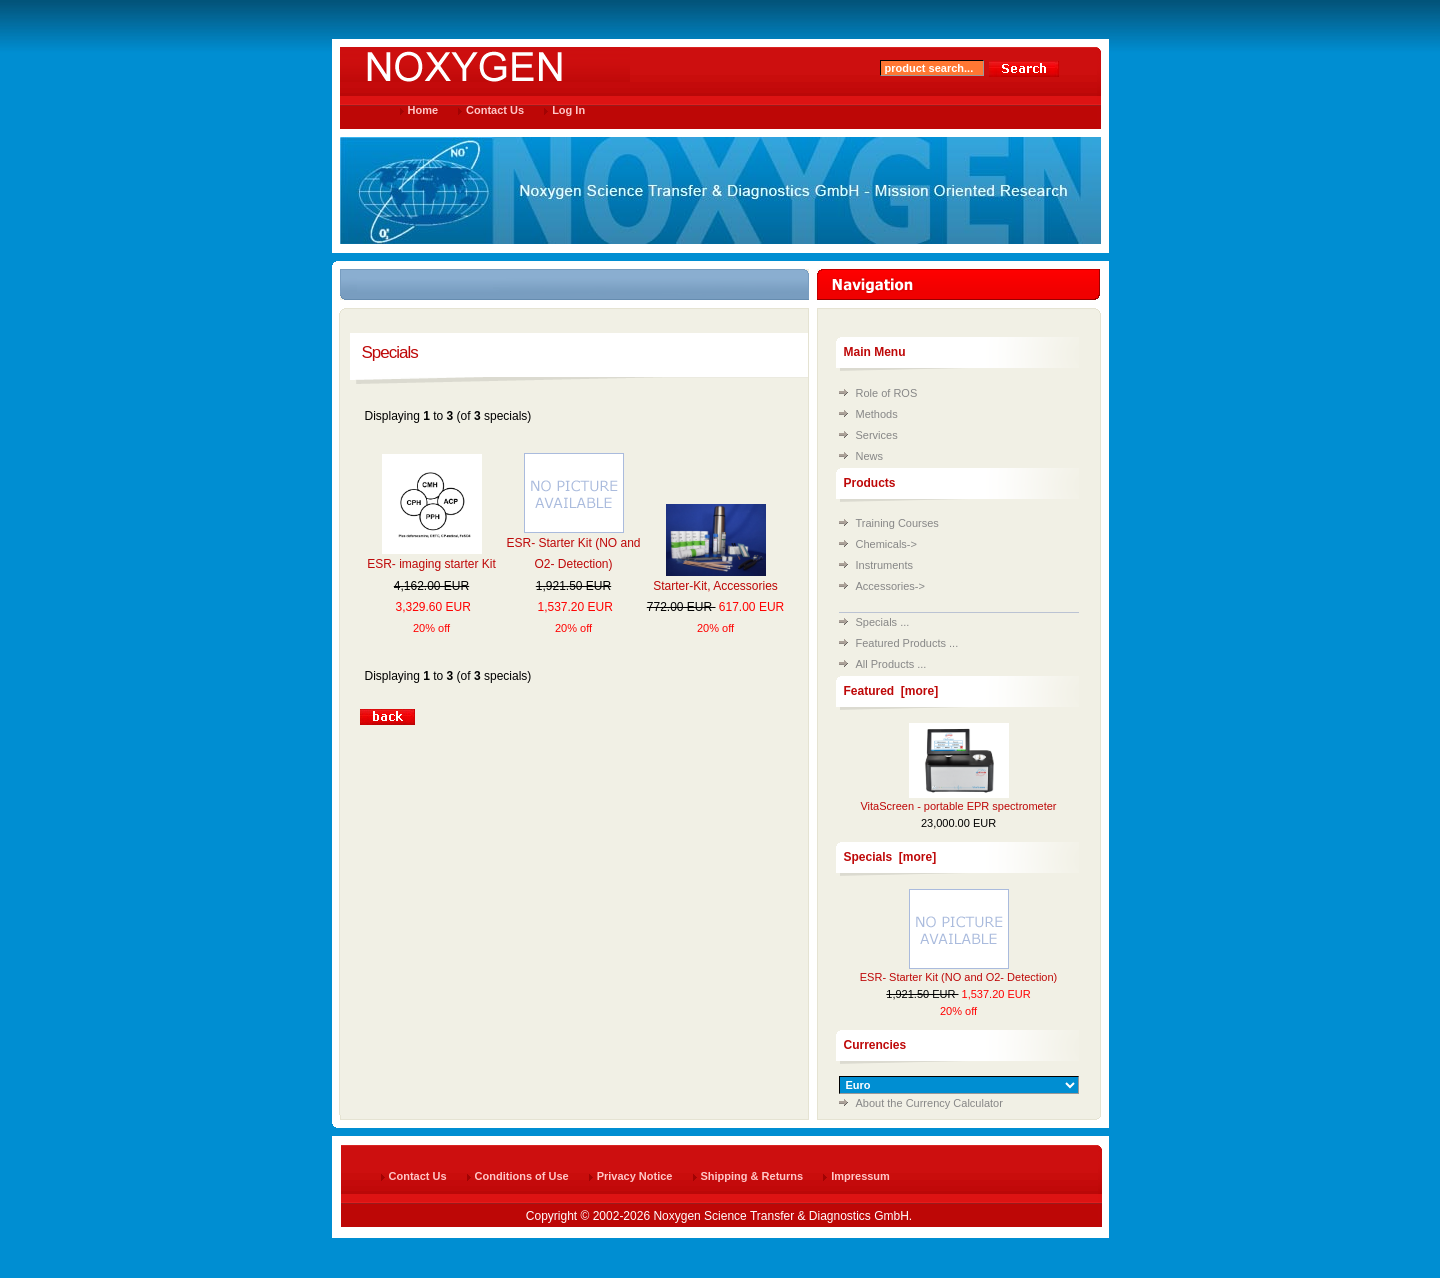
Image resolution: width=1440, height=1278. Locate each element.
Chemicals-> (886, 544)
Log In (568, 110)
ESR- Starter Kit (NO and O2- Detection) (958, 977)
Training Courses (897, 523)
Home (423, 110)
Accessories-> (890, 586)
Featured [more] (891, 691)
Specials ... (883, 622)
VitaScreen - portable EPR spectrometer (958, 806)
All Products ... (891, 664)
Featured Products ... (907, 643)
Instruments (884, 565)
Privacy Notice (635, 1176)
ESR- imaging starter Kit (431, 564)
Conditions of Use (522, 1176)
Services (877, 435)
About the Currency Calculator (929, 1103)
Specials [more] (890, 857)
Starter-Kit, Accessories (715, 586)
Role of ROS (887, 393)
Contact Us (495, 110)
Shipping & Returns (752, 1176)
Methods (877, 414)
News (870, 456)
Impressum (860, 1176)
